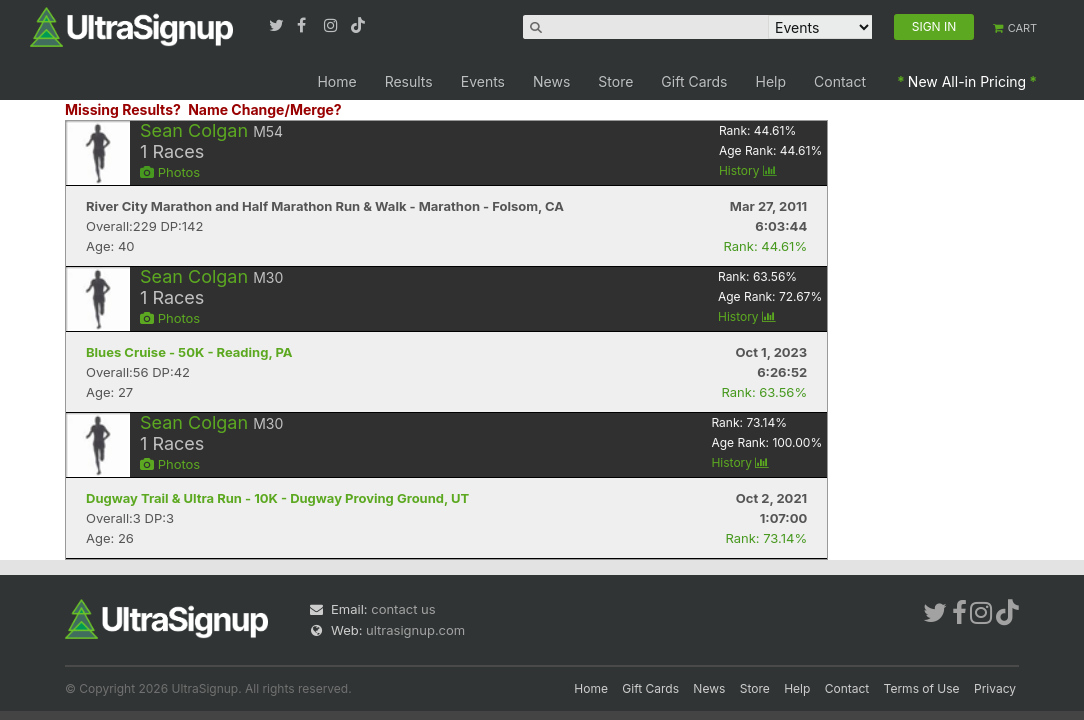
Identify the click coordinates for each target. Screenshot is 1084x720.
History (748, 170)
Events (483, 81)
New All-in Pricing (967, 81)
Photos (170, 172)
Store (615, 81)
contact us (403, 609)
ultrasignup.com (415, 630)
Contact (840, 81)
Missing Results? (123, 109)
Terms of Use (922, 688)
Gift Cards (694, 81)
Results (409, 81)
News (551, 81)
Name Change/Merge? (265, 109)
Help (771, 81)
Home (336, 81)
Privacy (995, 688)
